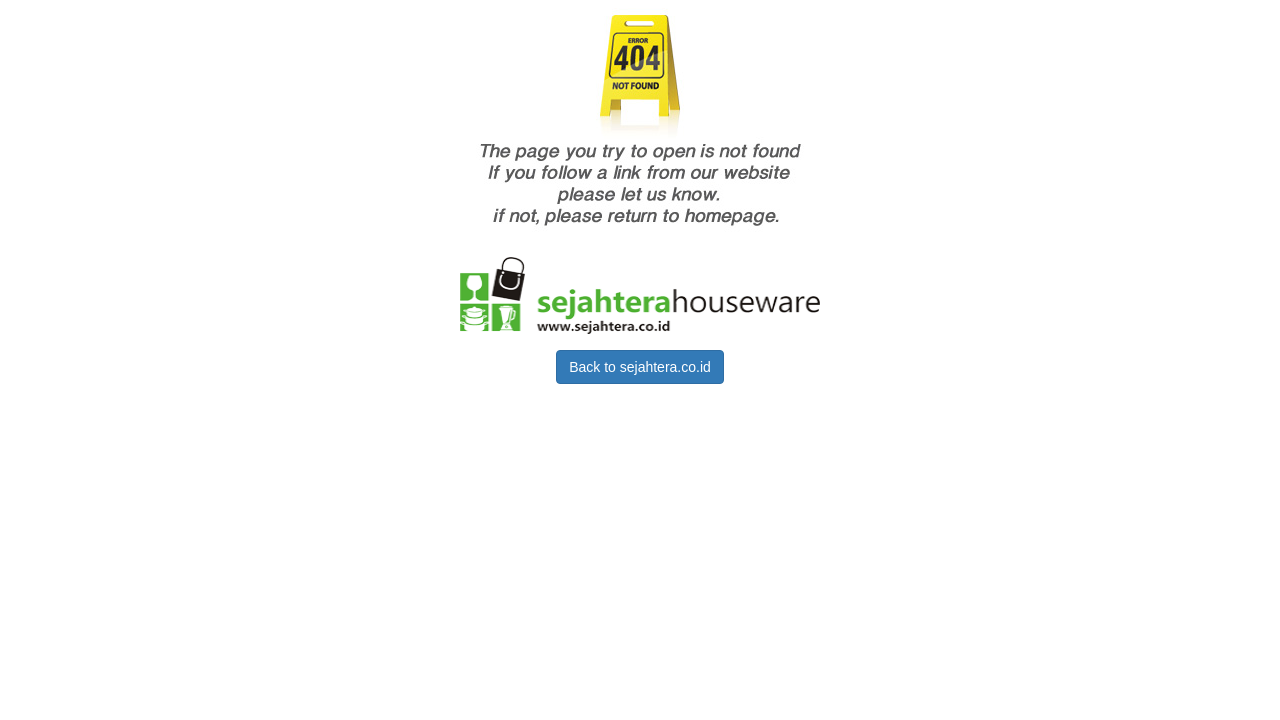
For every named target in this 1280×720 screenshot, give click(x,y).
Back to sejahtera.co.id (640, 367)
